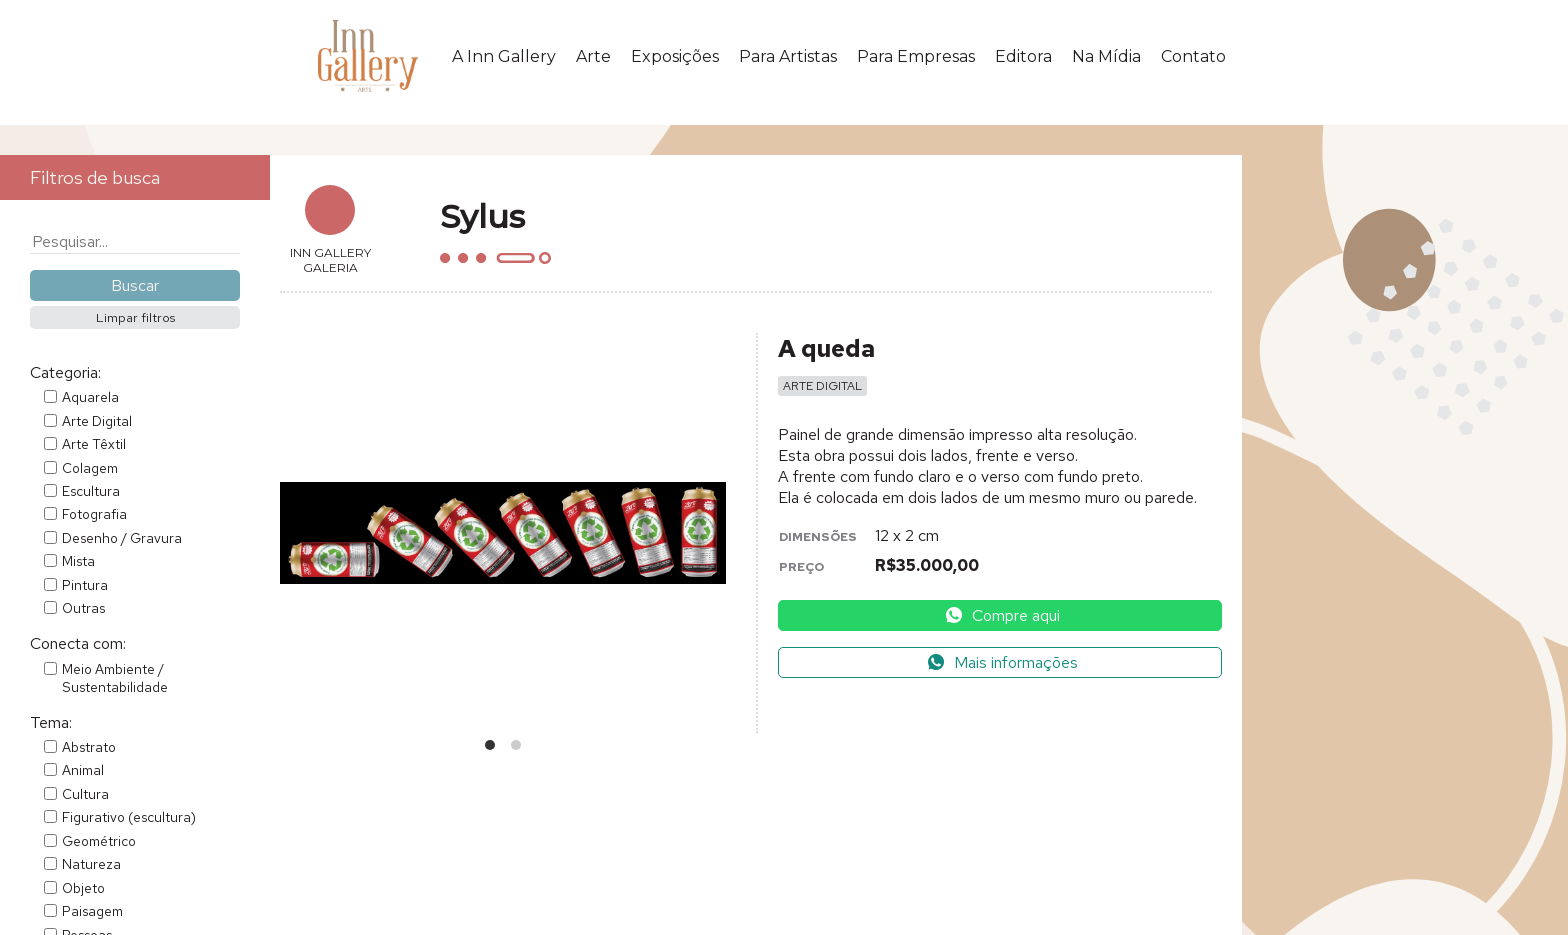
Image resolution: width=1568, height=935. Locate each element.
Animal (83, 770)
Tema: (51, 722)
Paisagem (92, 911)
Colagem (90, 468)
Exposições (675, 56)
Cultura (85, 794)
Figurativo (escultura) (129, 817)
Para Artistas (788, 56)
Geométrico (99, 841)
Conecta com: (78, 643)
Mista (78, 561)
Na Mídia (1106, 56)
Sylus (482, 216)
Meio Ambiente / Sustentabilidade (115, 678)
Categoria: (65, 372)
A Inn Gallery (504, 56)
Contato (1193, 56)
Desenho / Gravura (122, 538)
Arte (593, 56)
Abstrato (89, 747)
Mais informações (1002, 662)
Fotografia (94, 514)
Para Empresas (916, 56)
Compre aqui (1002, 615)
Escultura (91, 491)
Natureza (91, 864)
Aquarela (90, 397)
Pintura (85, 585)
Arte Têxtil (94, 444)
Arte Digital (97, 421)
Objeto (83, 888)
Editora (1023, 56)
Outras (83, 608)
